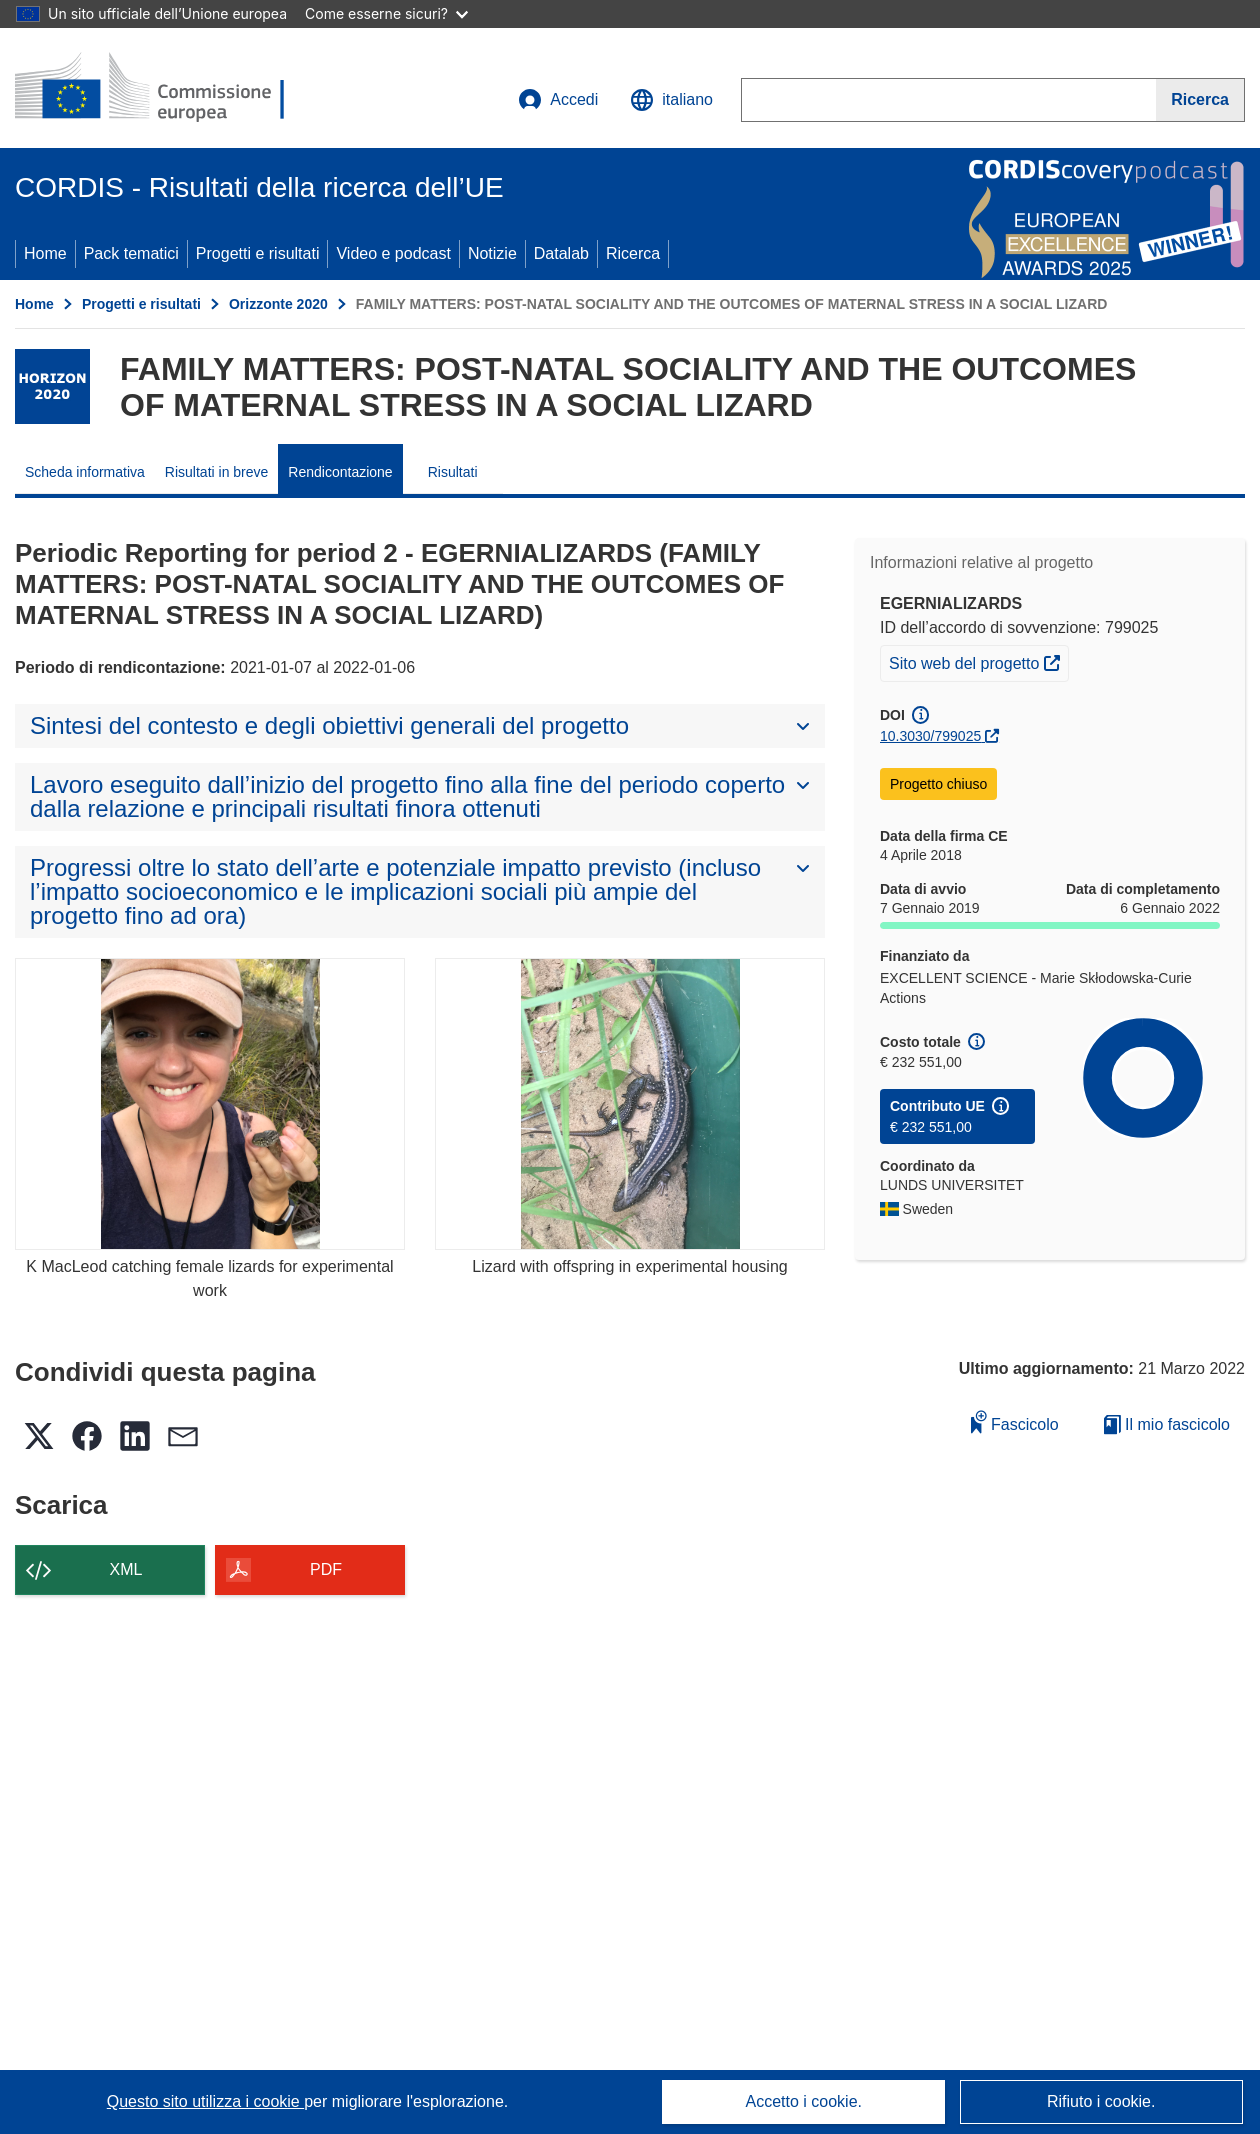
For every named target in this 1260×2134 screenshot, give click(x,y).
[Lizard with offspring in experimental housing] (630, 1104)
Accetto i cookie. (804, 2101)
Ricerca (633, 253)
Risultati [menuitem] (453, 472)
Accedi (558, 100)
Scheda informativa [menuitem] (85, 472)
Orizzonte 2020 (278, 304)
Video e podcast (393, 253)
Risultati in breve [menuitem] (217, 472)
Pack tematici (131, 253)
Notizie (492, 253)
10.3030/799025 (930, 736)
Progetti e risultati (258, 253)
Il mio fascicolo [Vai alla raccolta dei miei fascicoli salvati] (1167, 1424)
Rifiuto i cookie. (1101, 2101)
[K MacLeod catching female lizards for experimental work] (210, 1104)
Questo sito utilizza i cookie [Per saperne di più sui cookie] (205, 2101)
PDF (326, 1569)
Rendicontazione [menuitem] (340, 472)
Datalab (561, 253)
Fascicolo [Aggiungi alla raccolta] (1015, 1421)
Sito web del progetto (978, 661)
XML (126, 1569)
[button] (671, 100)
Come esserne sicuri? (386, 13)
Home (45, 253)
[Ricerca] (1200, 100)
